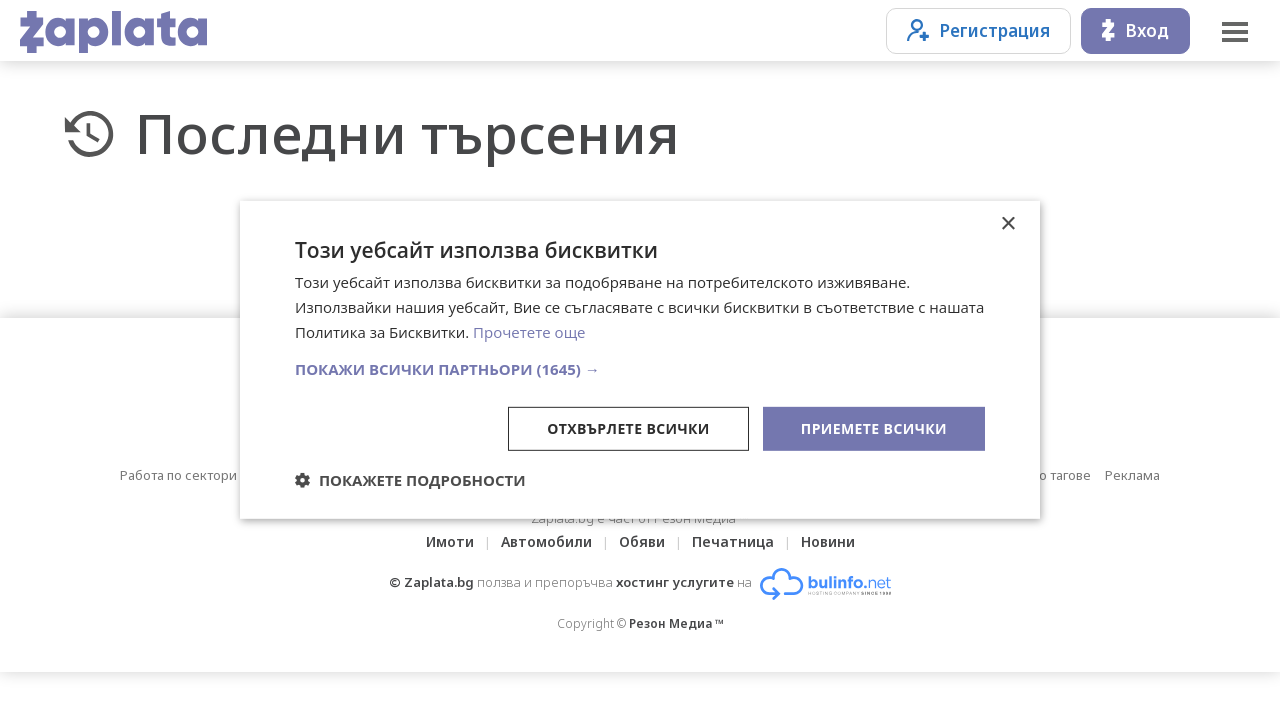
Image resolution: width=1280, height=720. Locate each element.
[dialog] (640, 360)
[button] (640, 368)
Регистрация (978, 30)
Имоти (450, 541)
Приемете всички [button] (874, 427)
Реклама (1132, 475)
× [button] (1007, 224)
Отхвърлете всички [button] (628, 427)
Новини (828, 541)
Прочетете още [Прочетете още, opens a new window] (529, 332)
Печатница (733, 541)
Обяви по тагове (1040, 475)
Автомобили (546, 541)
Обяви (642, 541)
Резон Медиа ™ (676, 623)
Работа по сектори (178, 475)
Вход (1135, 30)
